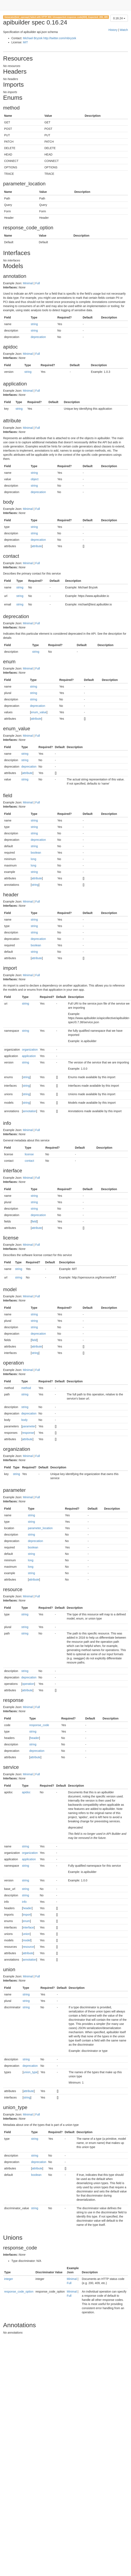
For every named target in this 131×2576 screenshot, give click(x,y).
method (26, 1388)
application (29, 1056)
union (26, 1934)
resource (28, 1946)
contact (29, 1160)
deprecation (38, 337)
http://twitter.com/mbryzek (59, 38)
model (27, 1940)
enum (26, 1921)
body (24, 1420)
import (27, 1914)
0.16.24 (119, 18)
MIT (25, 42)
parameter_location (40, 1528)
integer (8, 2279)
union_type (30, 2072)
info (24, 1901)
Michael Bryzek (33, 38)
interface (28, 1927)
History (113, 30)
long (33, 859)
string (34, 324)
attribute (37, 546)
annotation (29, 1111)
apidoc (26, 1792)
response (28, 1432)
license (29, 1154)
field (34, 1221)
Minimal (28, 283)
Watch (124, 30)
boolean (36, 852)
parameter (28, 1426)
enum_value (38, 712)
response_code (39, 1725)
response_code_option (18, 2291)
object (34, 479)
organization (30, 1049)
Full (37, 283)
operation (28, 1683)
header (34, 1738)
